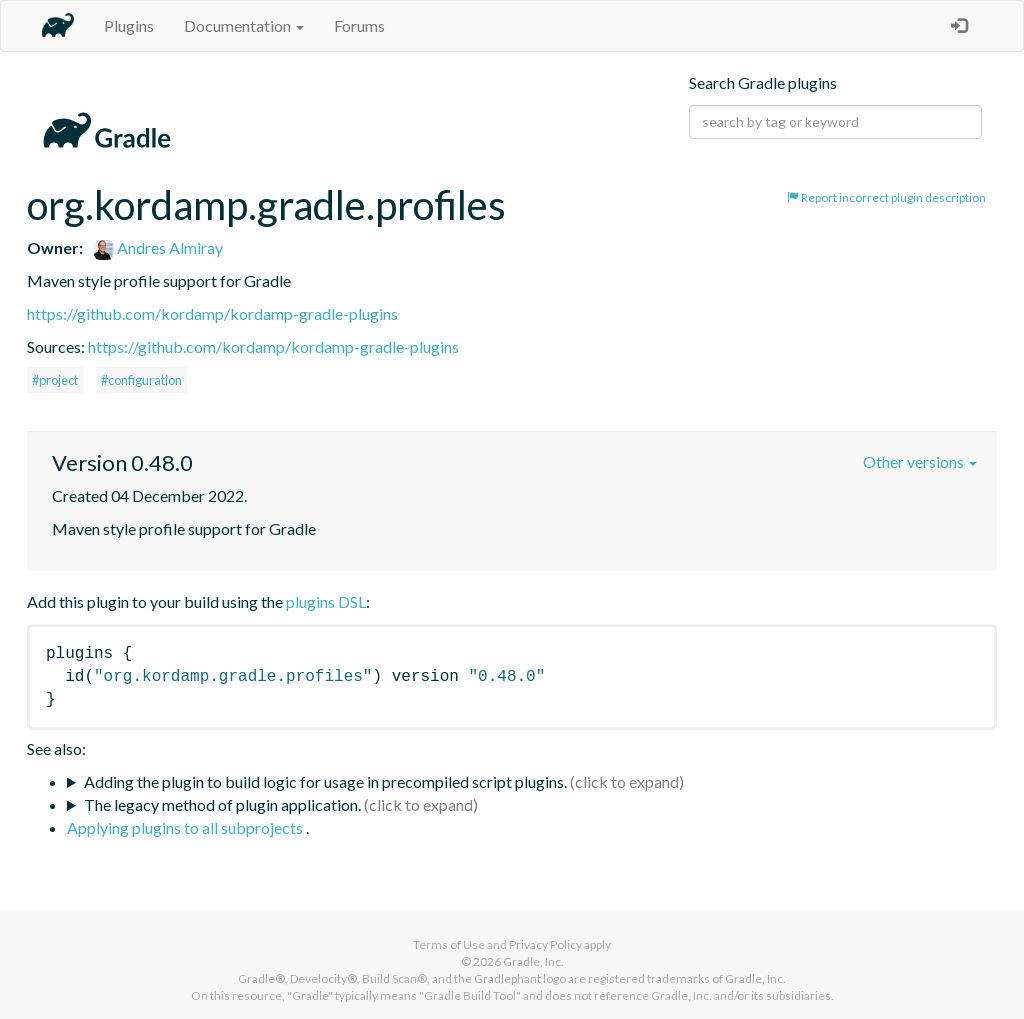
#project (55, 380)
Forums (359, 25)
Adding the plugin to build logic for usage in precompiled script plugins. (325, 781)
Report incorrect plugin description (886, 197)
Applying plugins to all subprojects (186, 827)
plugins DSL (326, 601)
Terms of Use (449, 944)
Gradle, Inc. (533, 961)
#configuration (141, 380)
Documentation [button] (244, 25)
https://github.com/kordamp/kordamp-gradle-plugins (212, 313)
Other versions (920, 461)
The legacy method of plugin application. (222, 804)
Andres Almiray (158, 247)
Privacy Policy (545, 944)
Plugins (129, 25)
